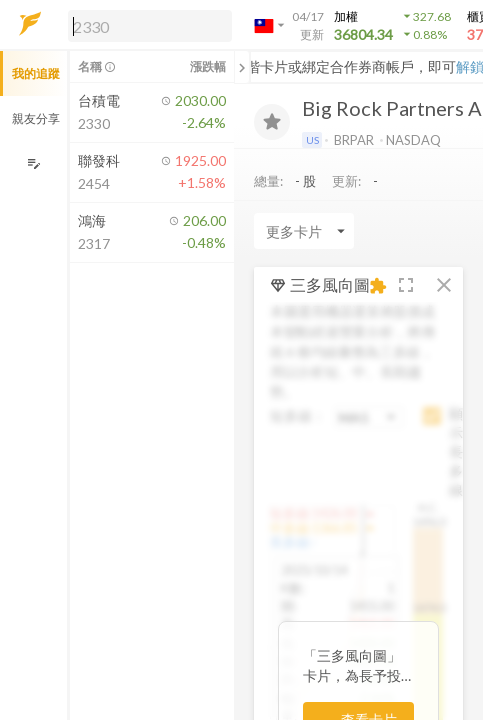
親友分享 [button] (36, 118)
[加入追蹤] (272, 122)
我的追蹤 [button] (36, 73)
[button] (146, 25)
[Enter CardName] (304, 231)
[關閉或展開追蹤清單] (242, 67)
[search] (150, 26)
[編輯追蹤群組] (33, 163)
